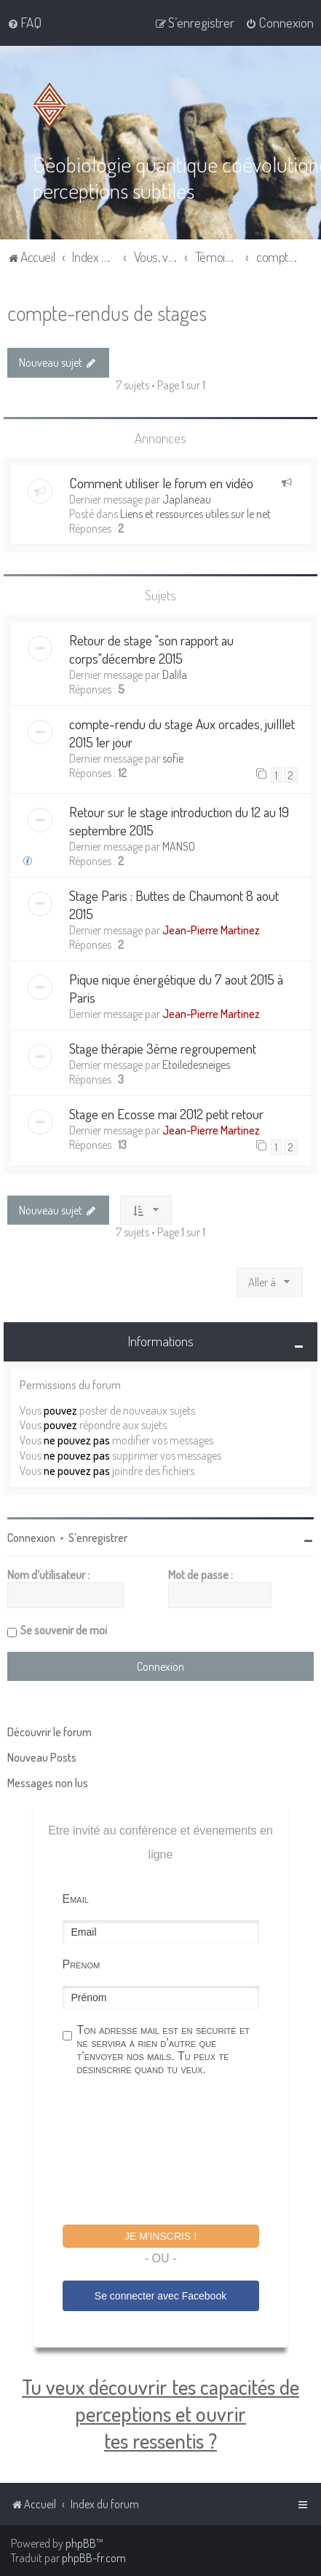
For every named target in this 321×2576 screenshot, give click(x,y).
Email (76, 1898)
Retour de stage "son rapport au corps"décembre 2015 (151, 649)
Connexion (31, 1537)
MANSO (178, 846)
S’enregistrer (97, 1537)
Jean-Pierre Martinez (211, 930)
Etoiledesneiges (196, 1064)
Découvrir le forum (49, 1731)
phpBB (81, 2543)
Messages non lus (47, 1782)
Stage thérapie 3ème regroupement (162, 1048)
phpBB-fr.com (94, 2558)
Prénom (81, 1963)
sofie (172, 758)
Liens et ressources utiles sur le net (195, 513)
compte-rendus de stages (107, 312)
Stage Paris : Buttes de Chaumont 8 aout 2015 (174, 904)
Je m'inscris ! (160, 2235)
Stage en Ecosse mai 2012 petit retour (166, 1114)
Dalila (174, 674)
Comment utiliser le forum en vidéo (161, 483)
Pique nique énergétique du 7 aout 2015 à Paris (176, 988)
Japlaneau (186, 499)
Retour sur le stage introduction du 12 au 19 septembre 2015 (179, 821)
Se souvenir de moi (63, 1629)
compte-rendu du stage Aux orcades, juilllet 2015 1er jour (182, 733)
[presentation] (173, 2151)
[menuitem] (24, 22)
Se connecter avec (160, 2296)
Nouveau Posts (41, 1756)
